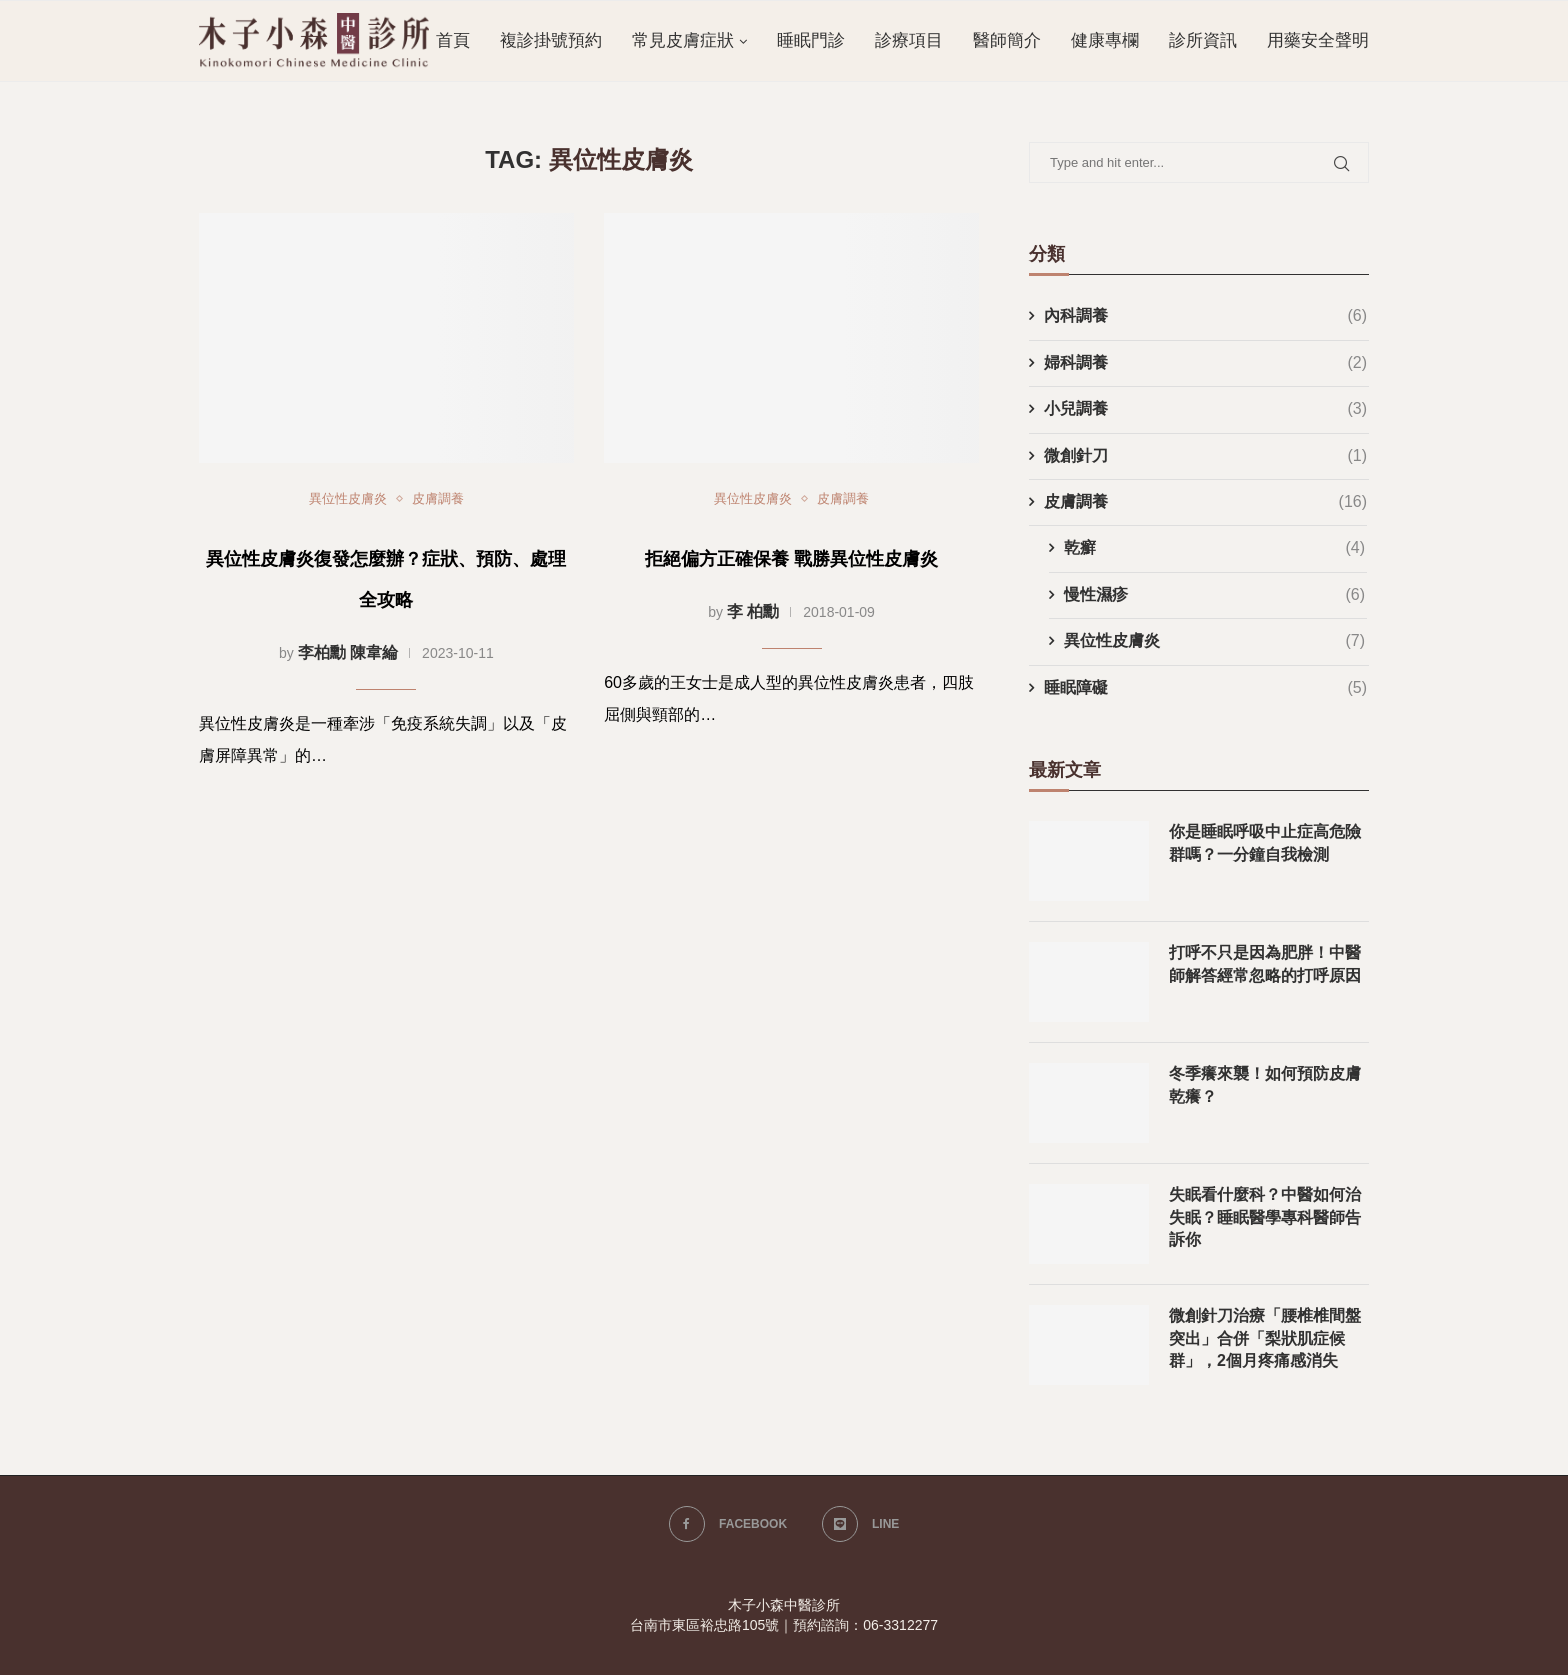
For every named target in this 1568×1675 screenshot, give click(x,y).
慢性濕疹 (1214, 595)
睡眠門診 (811, 40)
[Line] (861, 1524)
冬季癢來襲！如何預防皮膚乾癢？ (1265, 1084)
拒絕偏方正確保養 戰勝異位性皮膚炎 (791, 559)
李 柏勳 (753, 611)
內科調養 (1205, 316)
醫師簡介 (1007, 40)
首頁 (453, 40)
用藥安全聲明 (1318, 40)
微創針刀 (1205, 456)
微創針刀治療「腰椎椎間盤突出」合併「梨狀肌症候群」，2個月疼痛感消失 (1265, 1338)
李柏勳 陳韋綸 (348, 652)
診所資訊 (1203, 40)
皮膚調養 (438, 498)
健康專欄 (1105, 40)
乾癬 (1214, 548)
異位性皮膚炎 (348, 498)
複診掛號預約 (551, 40)
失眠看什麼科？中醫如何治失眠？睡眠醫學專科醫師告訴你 (1265, 1217)
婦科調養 (1205, 363)
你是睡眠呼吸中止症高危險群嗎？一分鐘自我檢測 (1265, 842)
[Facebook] (728, 1524)
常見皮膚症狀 (683, 40)
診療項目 (909, 40)
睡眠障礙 (1205, 688)
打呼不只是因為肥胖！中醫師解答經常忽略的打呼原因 (1265, 963)
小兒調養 (1205, 409)
